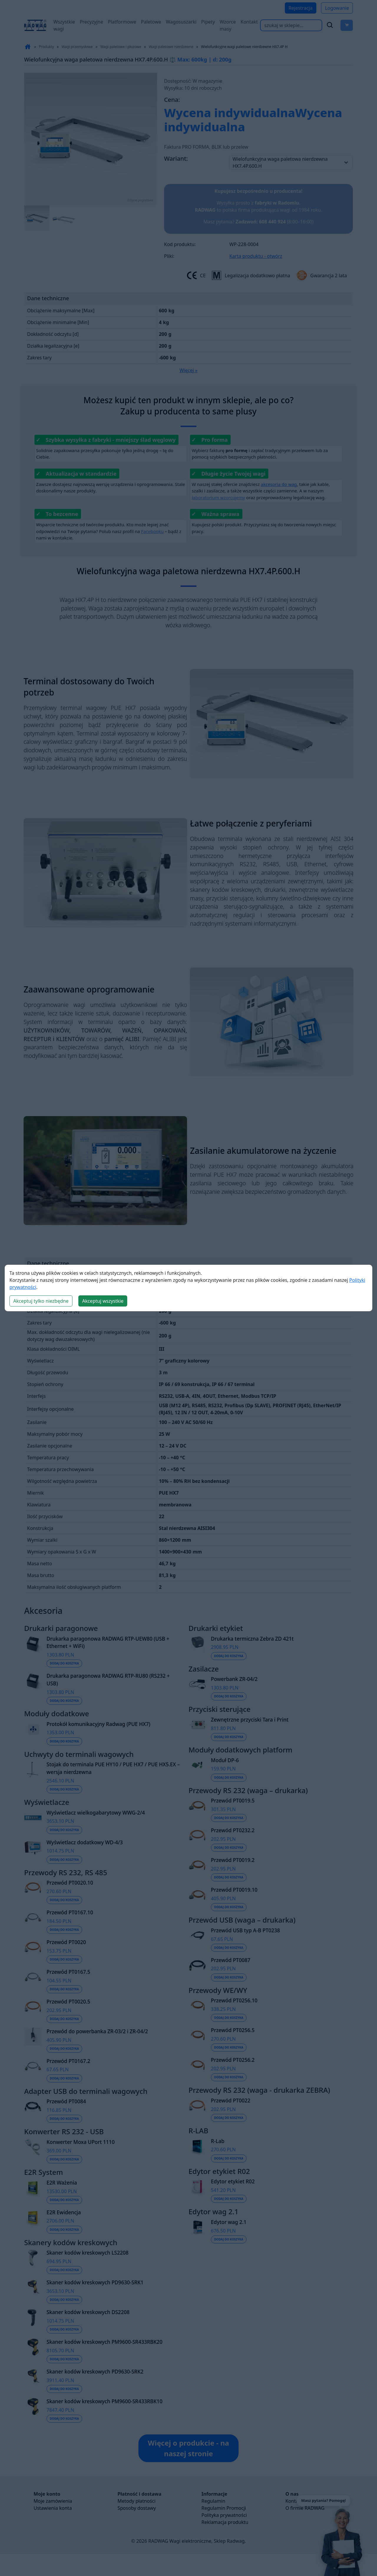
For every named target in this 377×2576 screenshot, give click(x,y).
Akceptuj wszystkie (102, 1301)
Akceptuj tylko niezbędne (41, 1301)
